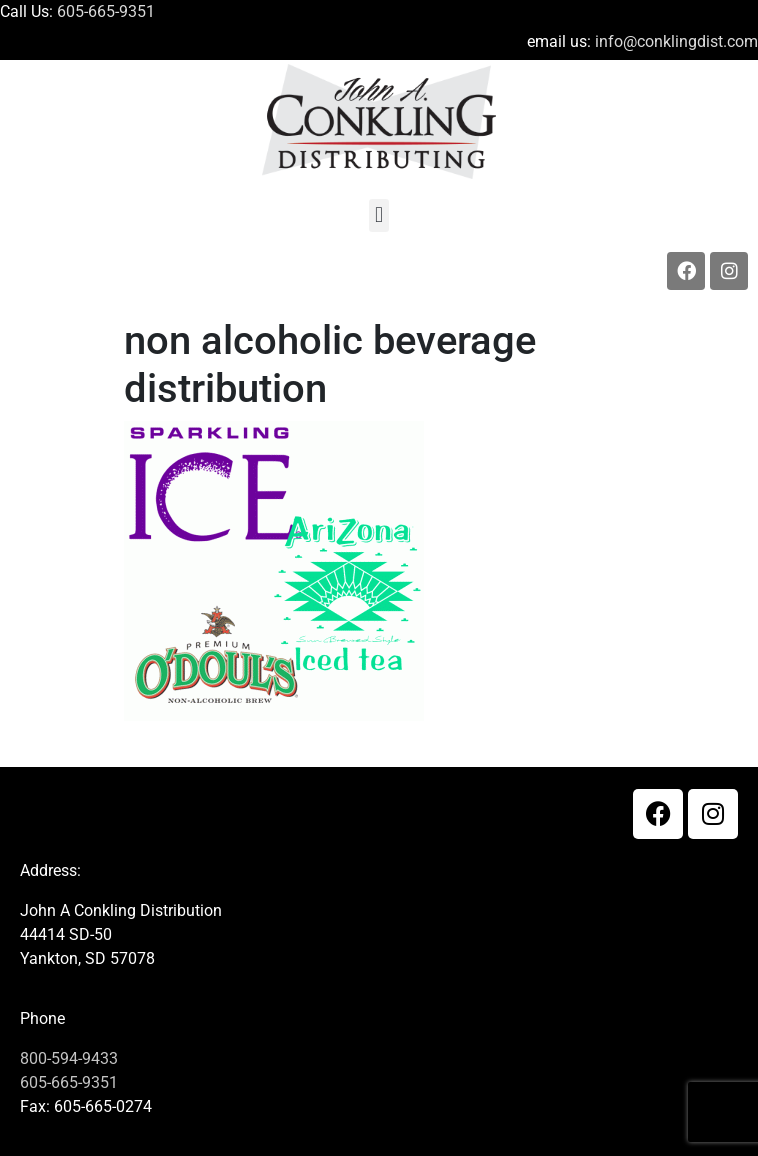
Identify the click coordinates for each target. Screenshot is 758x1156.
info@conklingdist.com (676, 41)
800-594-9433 (69, 1058)
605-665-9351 (106, 11)
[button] (378, 215)
